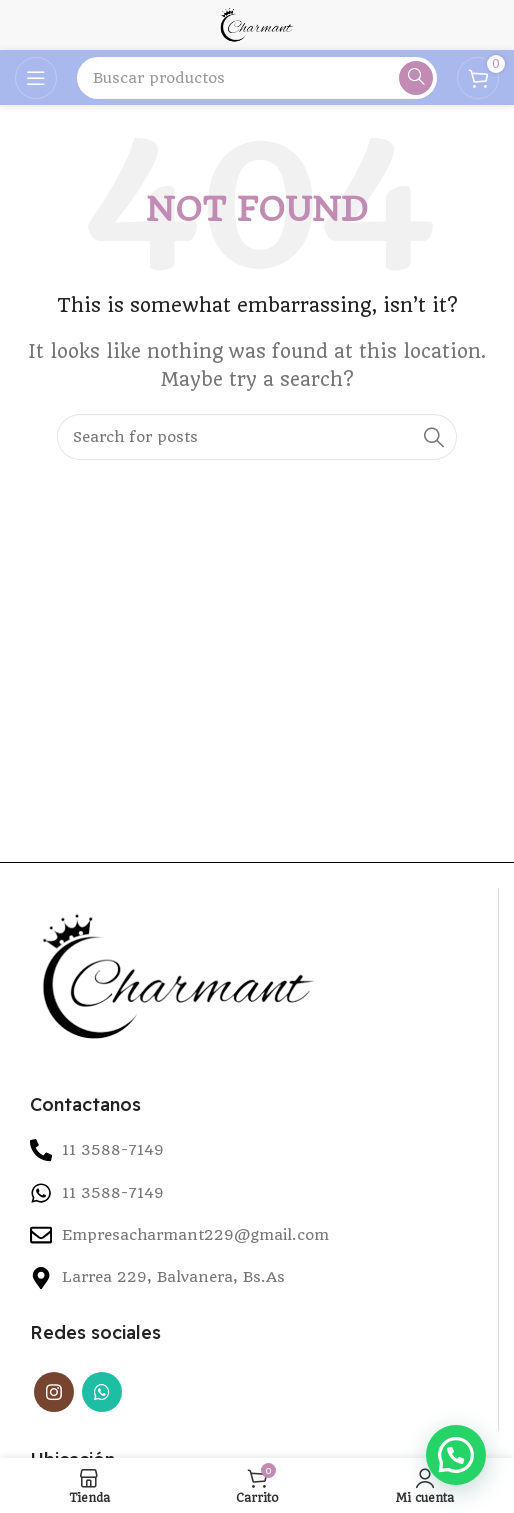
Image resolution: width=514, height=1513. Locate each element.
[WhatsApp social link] (102, 1392)
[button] (456, 1455)
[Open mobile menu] (36, 78)
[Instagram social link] (54, 1392)
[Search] (257, 78)
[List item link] (256, 1193)
